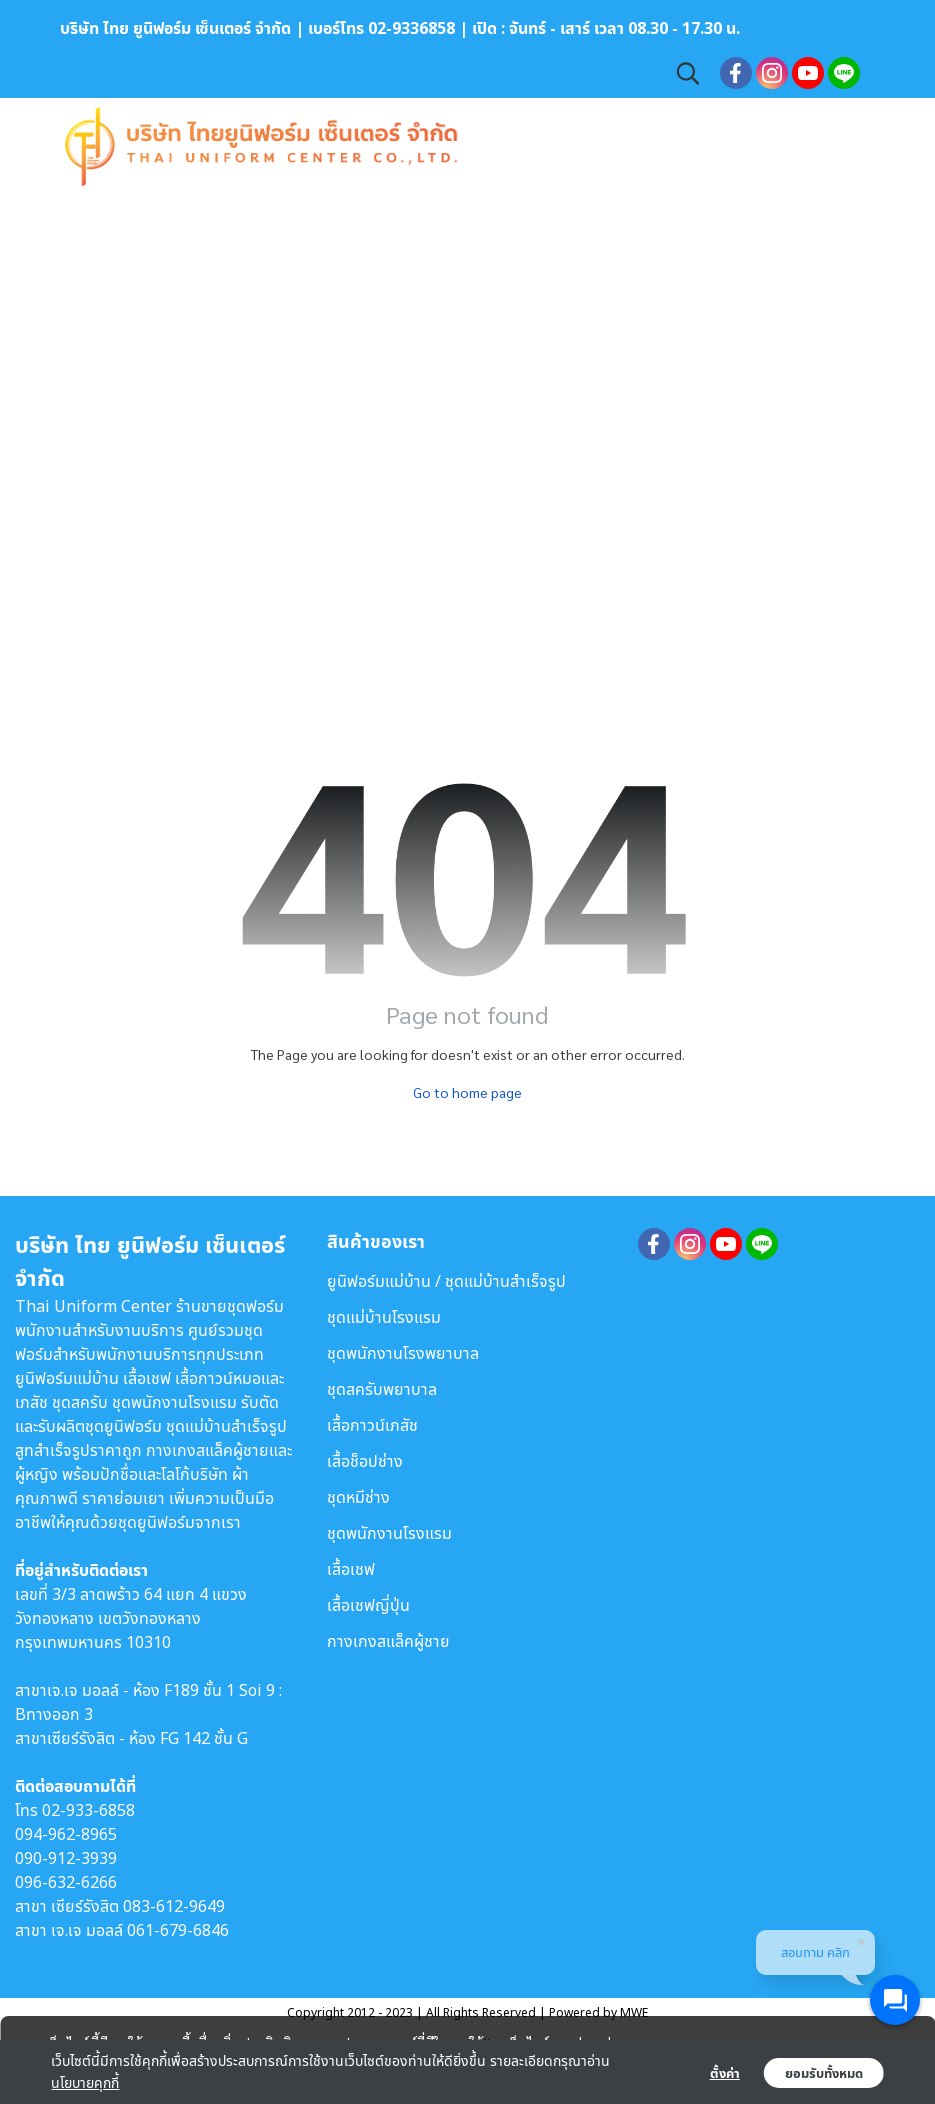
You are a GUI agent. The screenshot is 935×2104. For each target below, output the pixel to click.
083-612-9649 (174, 1906)
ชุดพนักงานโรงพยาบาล (403, 1353)
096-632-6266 (66, 1882)
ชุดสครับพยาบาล (382, 1389)
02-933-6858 (88, 1810)
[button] (688, 73)
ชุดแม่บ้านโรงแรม (384, 1317)
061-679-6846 (178, 1930)
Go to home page (467, 1092)
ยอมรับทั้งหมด (824, 2073)
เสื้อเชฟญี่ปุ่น (368, 1605)
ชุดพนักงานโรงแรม (389, 1533)
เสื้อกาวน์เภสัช (372, 1425)
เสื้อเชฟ (351, 1569)
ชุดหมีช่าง (358, 1497)
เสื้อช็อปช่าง (365, 1461)
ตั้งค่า (725, 2073)
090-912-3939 (66, 1858)
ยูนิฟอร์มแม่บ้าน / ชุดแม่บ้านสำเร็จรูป (446, 1281)
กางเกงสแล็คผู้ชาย (388, 1641)
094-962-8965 (66, 1834)
